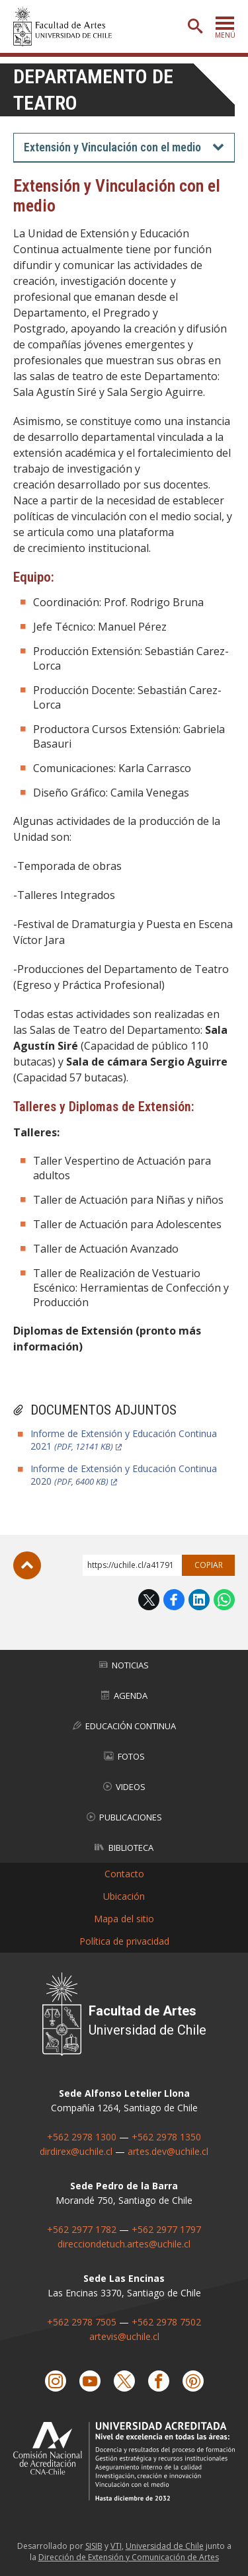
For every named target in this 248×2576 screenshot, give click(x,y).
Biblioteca (124, 1848)
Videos (124, 1787)
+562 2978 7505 (81, 2322)
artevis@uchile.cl (124, 2336)
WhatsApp (224, 1599)
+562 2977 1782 (81, 2229)
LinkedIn (199, 1600)
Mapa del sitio (124, 1918)
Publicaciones (124, 1817)
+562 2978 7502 (166, 2322)
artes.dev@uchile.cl (168, 2151)
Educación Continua (124, 1726)
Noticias (124, 1665)
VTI (116, 2546)
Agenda (124, 1695)
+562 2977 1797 (166, 2229)
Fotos (124, 1756)
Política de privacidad (124, 1941)
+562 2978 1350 (166, 2136)
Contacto (124, 1873)
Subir (27, 1565)
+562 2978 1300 (81, 2136)
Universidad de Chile (165, 2546)
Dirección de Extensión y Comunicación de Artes (128, 2557)
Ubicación (124, 1896)
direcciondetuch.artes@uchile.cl (124, 2244)
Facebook (174, 1599)
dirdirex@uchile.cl (76, 2151)
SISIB (94, 2546)
